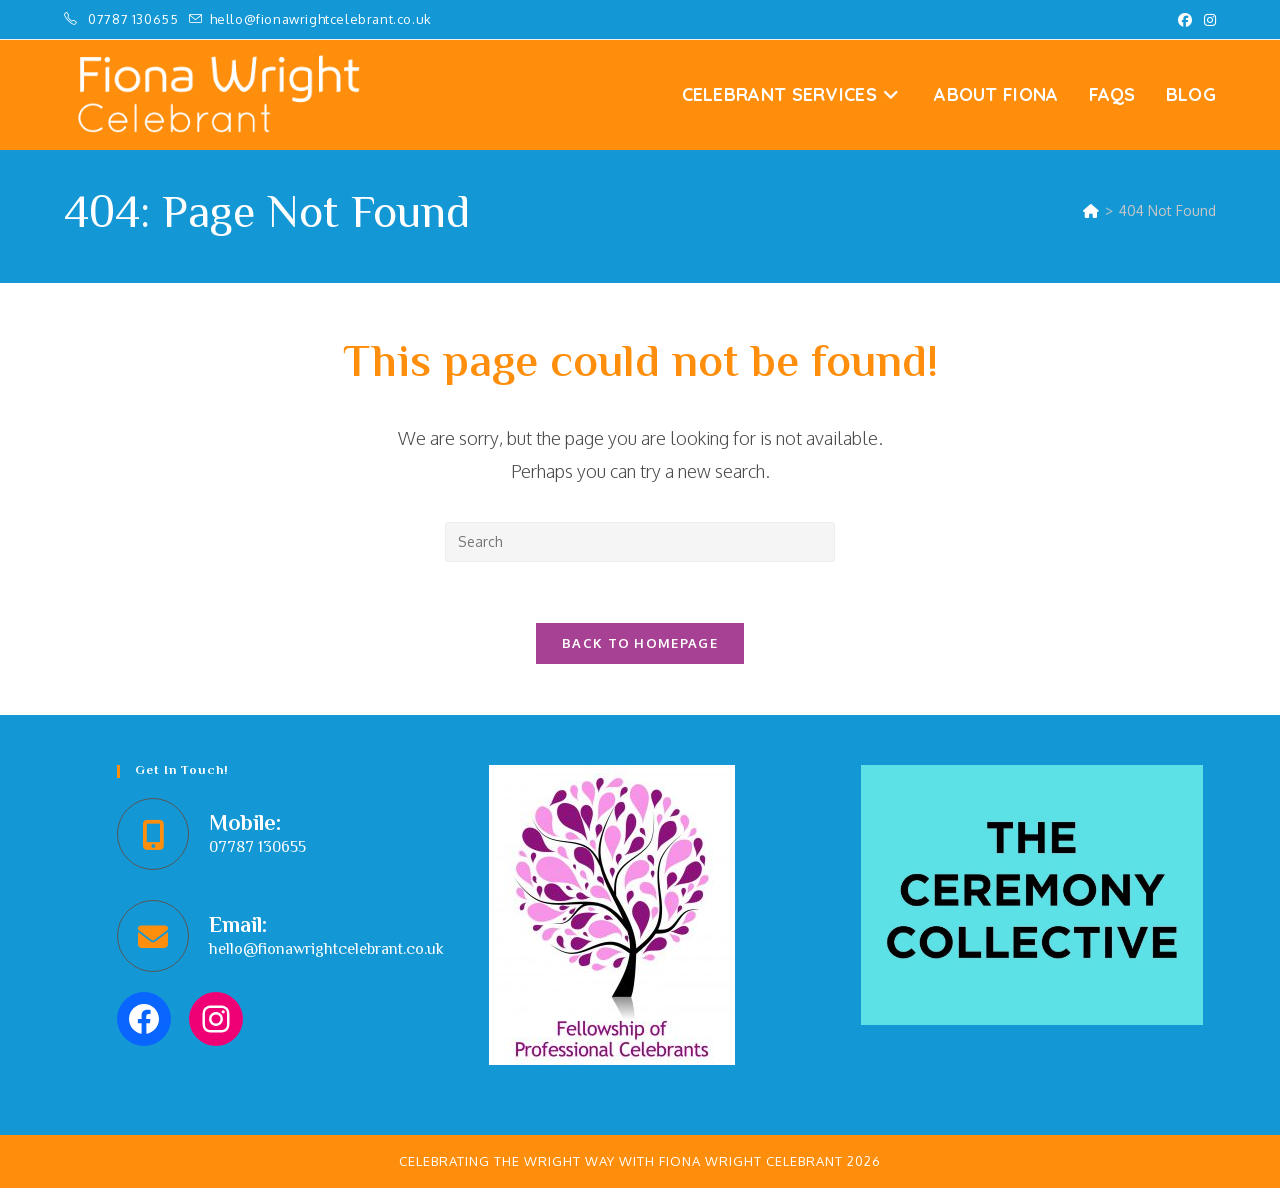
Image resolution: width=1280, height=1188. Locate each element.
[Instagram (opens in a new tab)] (1207, 20)
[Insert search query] (640, 542)
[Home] (1091, 210)
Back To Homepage (640, 643)
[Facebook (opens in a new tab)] (1185, 20)
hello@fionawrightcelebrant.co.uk (326, 950)
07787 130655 (135, 19)
